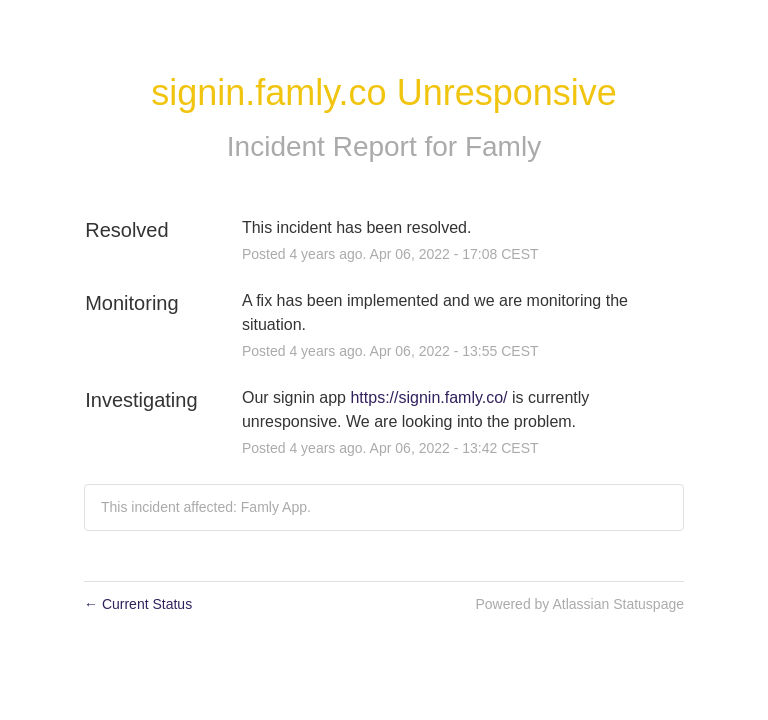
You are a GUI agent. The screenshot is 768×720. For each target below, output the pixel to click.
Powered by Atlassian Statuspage (579, 604)
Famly (503, 146)
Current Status (138, 604)
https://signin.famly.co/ (428, 397)
